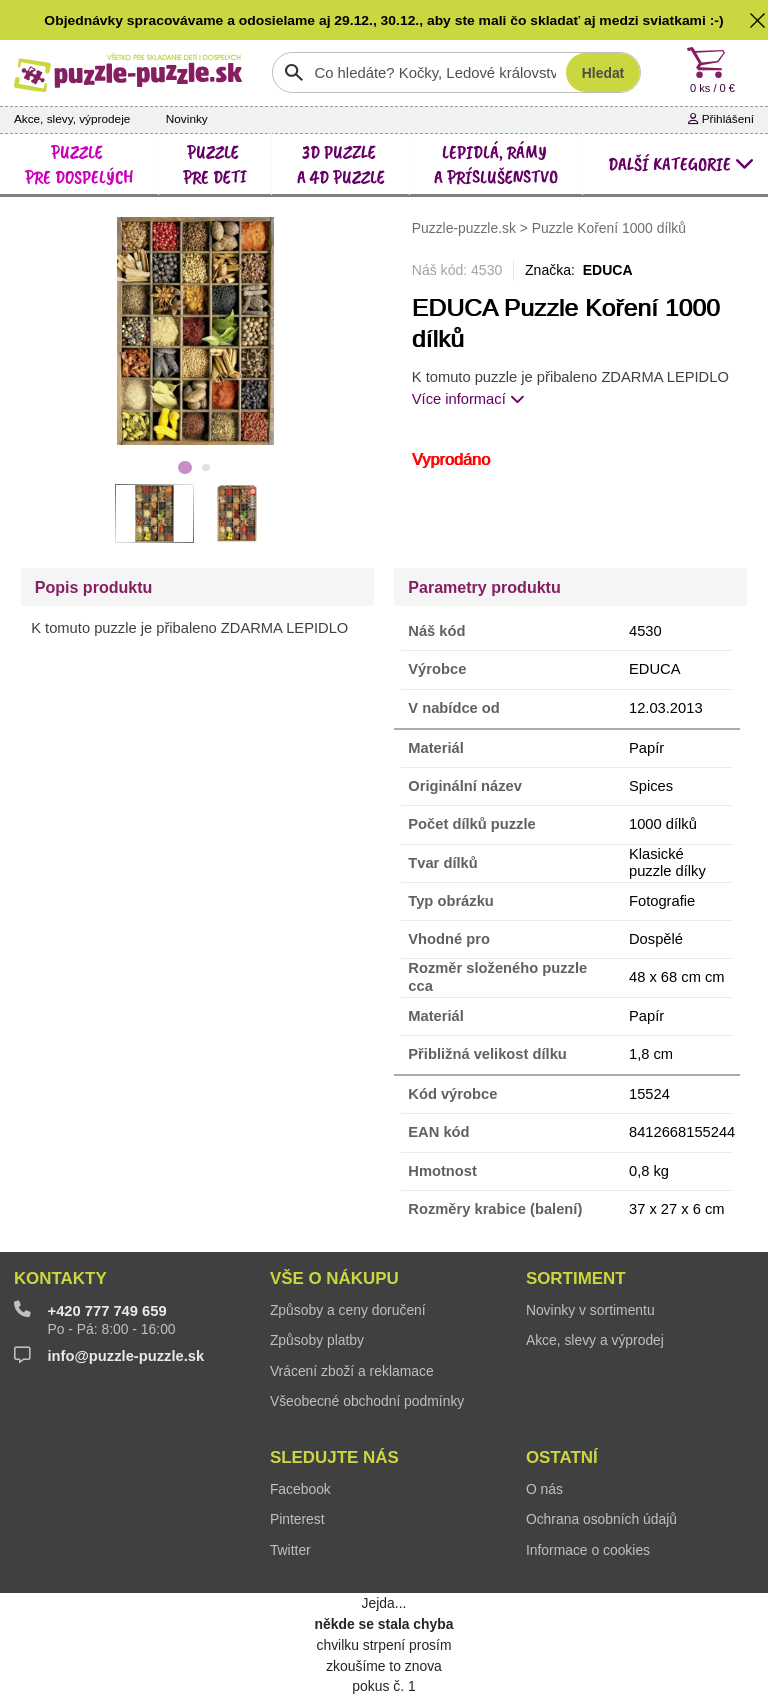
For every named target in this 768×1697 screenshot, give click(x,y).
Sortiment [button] (576, 1278)
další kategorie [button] (681, 163)
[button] (757, 20)
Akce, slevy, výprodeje (72, 119)
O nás (544, 1489)
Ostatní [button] (562, 1457)
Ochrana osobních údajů (601, 1519)
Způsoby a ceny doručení (348, 1310)
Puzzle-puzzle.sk (466, 228)
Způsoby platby (317, 1340)
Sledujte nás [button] (334, 1457)
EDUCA (608, 270)
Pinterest (297, 1519)
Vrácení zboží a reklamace (352, 1371)
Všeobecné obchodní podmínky (367, 1401)
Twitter (290, 1550)
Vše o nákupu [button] (334, 1278)
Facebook (300, 1489)
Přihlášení (721, 119)
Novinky (187, 119)
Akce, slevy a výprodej (595, 1340)
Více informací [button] (468, 399)
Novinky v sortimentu (590, 1310)
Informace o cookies (588, 1550)
